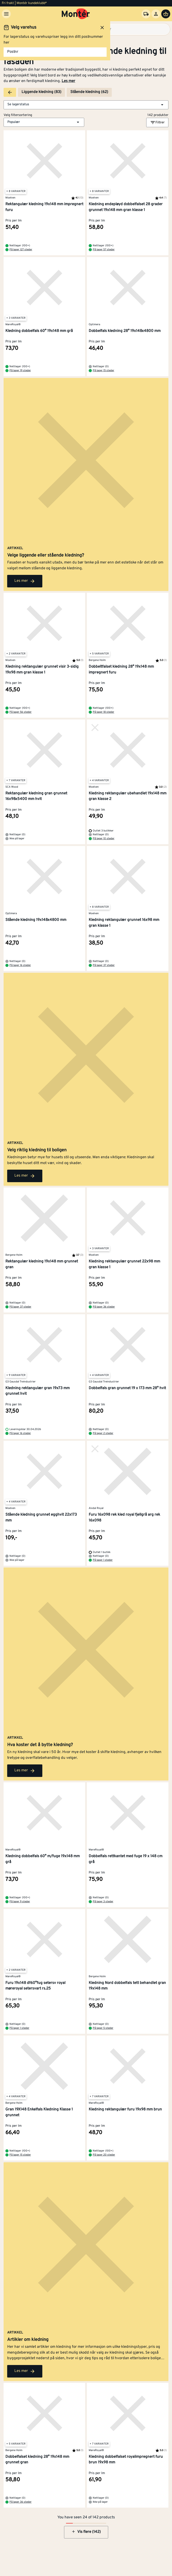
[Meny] (6, 13)
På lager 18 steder (103, 712)
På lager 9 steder (19, 1901)
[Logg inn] (155, 13)
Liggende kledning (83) (41, 92)
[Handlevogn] (165, 13)
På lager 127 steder (20, 249)
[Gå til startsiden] (76, 13)
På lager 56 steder (20, 712)
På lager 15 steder (103, 370)
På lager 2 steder (103, 1433)
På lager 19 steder (20, 370)
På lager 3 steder (103, 1901)
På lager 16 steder (20, 965)
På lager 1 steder (103, 1560)
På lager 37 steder (104, 965)
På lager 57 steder (104, 249)
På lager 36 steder (104, 1307)
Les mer (68, 81)
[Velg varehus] (146, 13)
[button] (86, 104)
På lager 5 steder (103, 2028)
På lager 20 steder (104, 2155)
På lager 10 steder (103, 838)
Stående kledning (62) (89, 92)
